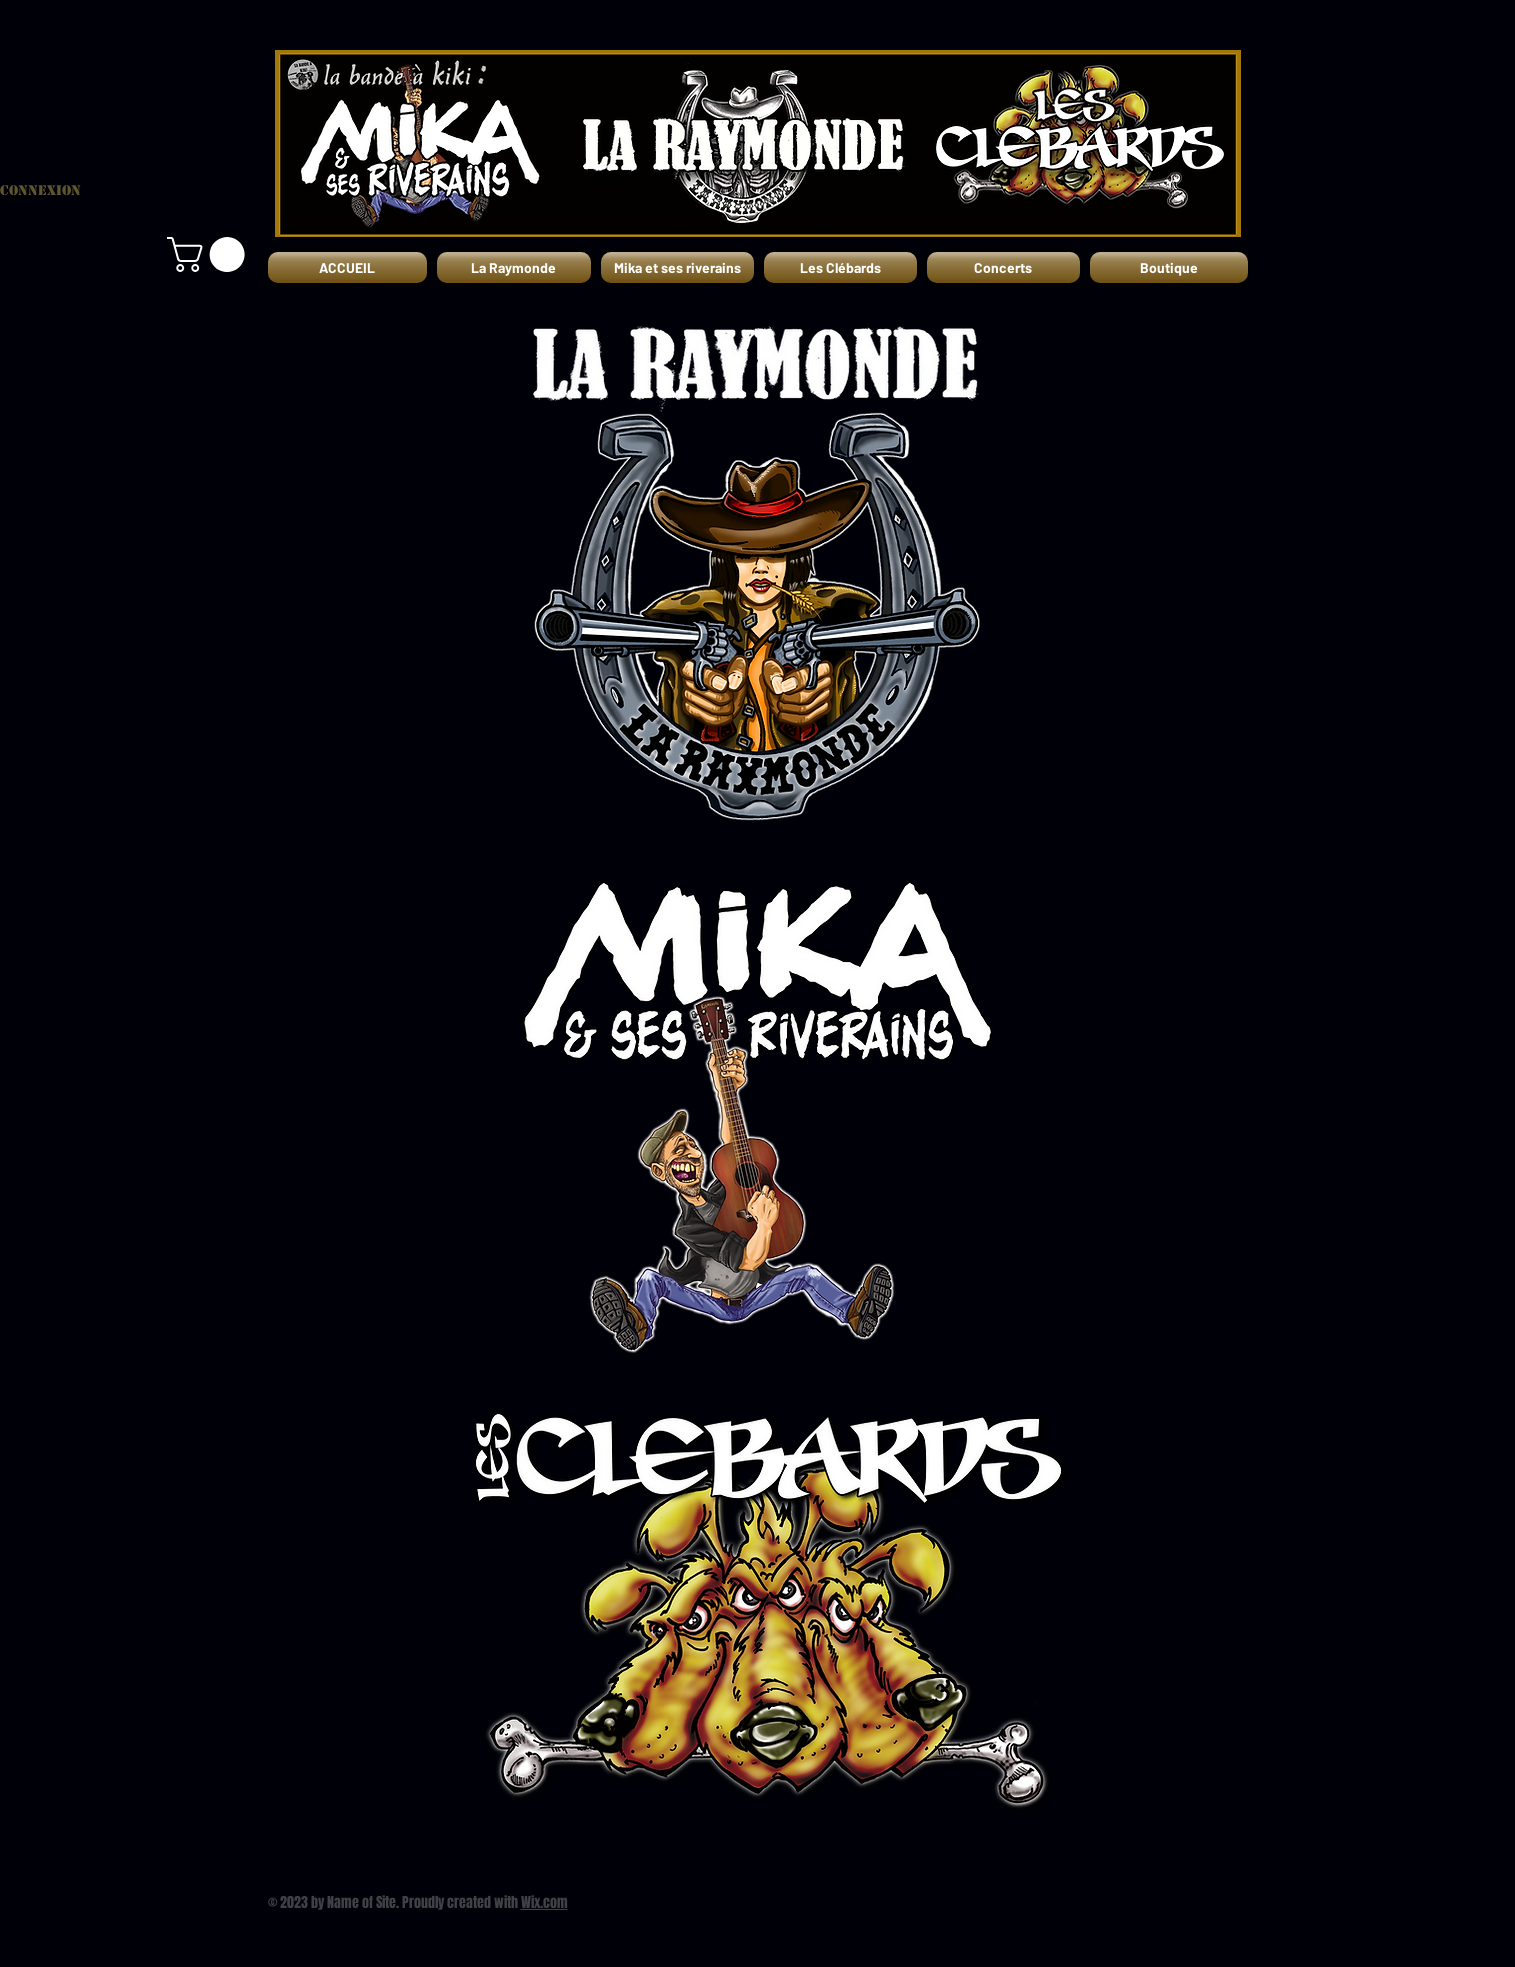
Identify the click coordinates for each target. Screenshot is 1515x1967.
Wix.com (544, 1902)
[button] (210, 254)
